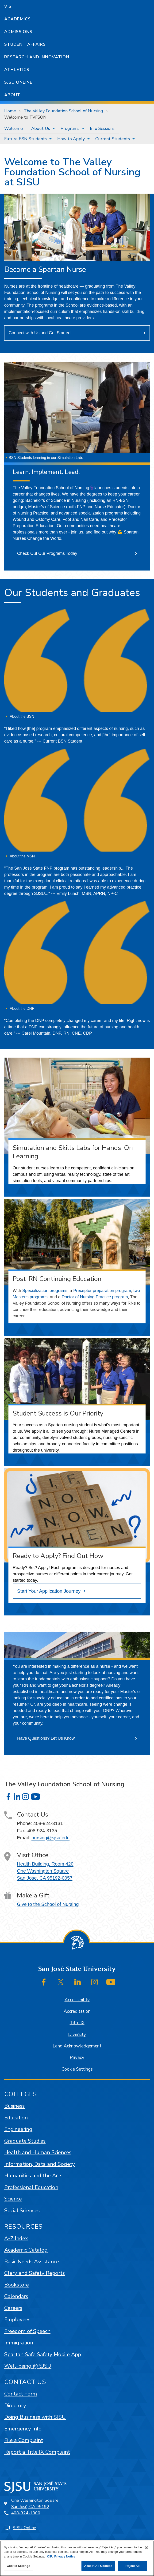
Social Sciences (22, 2210)
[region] (77, 2558)
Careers (13, 2308)
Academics (17, 19)
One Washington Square (43, 1871)
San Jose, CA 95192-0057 (44, 1878)
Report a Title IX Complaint (37, 2452)
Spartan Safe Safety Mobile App (42, 2354)
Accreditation (77, 2011)
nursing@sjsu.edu (50, 1837)
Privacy (77, 2057)
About (12, 95)
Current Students (112, 139)
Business (14, 2106)
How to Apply (71, 139)
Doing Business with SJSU (35, 2417)
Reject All (132, 2566)
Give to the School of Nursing (48, 1904)
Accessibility (77, 2000)
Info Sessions (102, 128)
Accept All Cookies (98, 2566)
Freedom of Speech (27, 2331)
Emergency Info (23, 2428)
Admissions (18, 31)
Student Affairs (25, 44)
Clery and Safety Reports (34, 2273)
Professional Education (31, 2187)
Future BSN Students (25, 139)
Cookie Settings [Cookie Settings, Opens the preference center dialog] (18, 2566)
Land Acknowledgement (77, 2046)
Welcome (13, 128)
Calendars (16, 2296)
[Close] (146, 2548)
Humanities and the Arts (33, 2175)
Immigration (18, 2342)
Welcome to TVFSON (25, 117)
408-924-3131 (48, 1823)
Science (13, 2198)
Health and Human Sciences (37, 2152)
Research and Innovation (36, 57)
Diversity (77, 2035)
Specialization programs (44, 1290)
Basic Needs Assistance (31, 2261)
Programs (70, 128)
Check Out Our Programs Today (47, 553)
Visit (10, 6)
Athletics (16, 69)
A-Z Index (16, 2238)
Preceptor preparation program (102, 1290)
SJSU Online (18, 82)
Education (16, 2117)
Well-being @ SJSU (27, 2365)
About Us (40, 128)
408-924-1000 (25, 2513)
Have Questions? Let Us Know (46, 1738)
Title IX (77, 2023)
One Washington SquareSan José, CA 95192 (34, 2503)
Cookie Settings (77, 2069)
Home (10, 111)
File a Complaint (23, 2440)
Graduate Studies (25, 2140)
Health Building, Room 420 (45, 1863)
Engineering (18, 2129)
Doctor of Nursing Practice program (95, 1297)
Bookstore (16, 2284)
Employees (17, 2319)
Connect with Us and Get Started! (40, 332)
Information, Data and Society (39, 2164)
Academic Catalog (26, 2249)
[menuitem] (13, 128)
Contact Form (20, 2393)
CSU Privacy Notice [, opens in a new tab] (61, 2556)
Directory (15, 2405)
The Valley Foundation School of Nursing (63, 111)
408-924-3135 (42, 1830)
